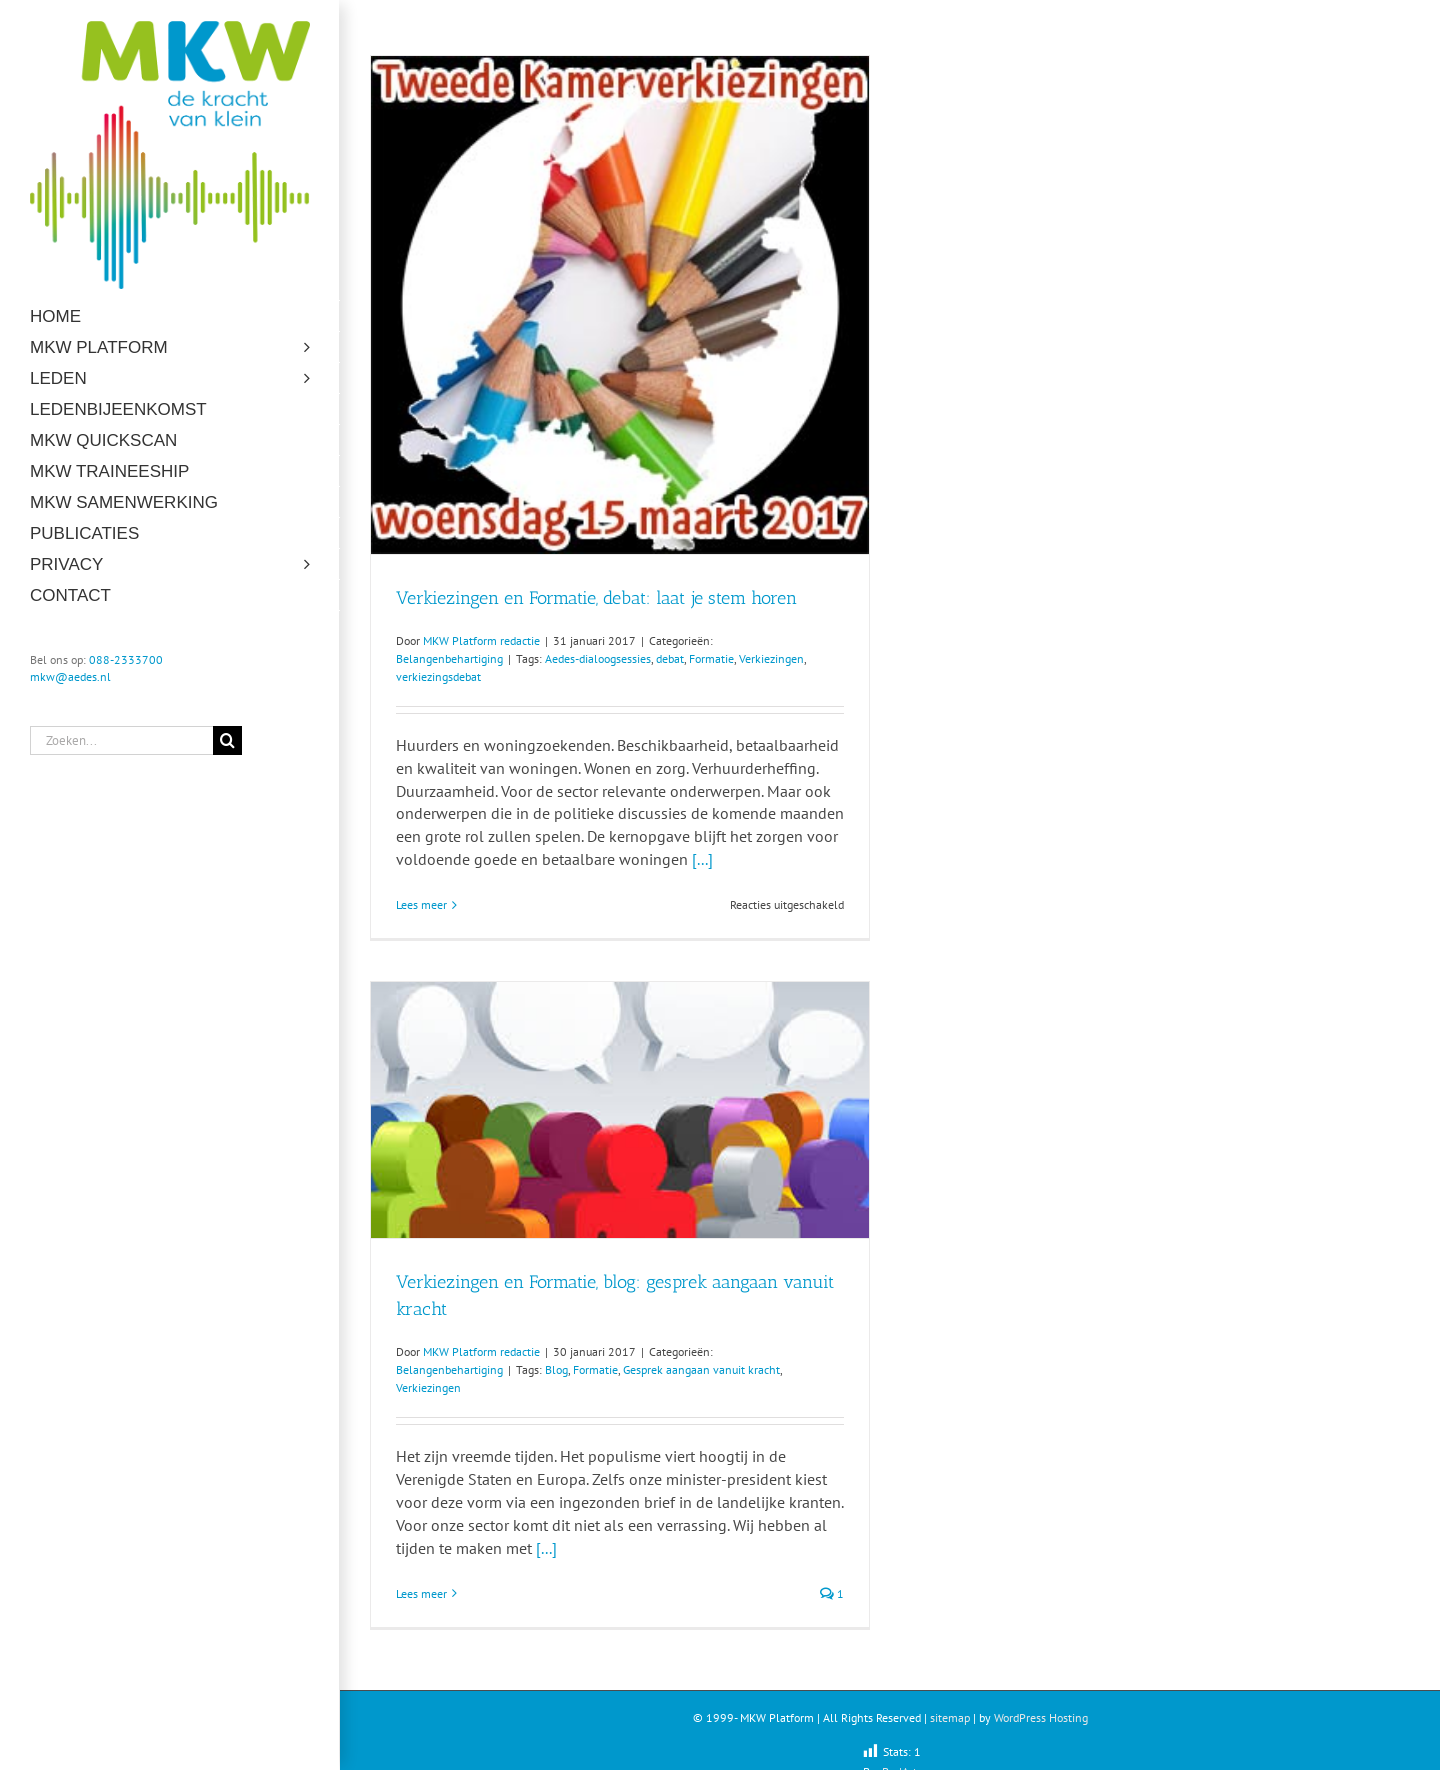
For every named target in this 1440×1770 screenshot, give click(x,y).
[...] (702, 859)
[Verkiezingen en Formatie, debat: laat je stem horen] (620, 305)
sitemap (950, 1717)
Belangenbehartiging (449, 658)
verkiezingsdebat (438, 676)
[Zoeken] (227, 740)
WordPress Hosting (1041, 1717)
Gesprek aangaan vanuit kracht (701, 1369)
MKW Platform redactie (481, 640)
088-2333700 (126, 659)
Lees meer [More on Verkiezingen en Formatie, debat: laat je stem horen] (421, 904)
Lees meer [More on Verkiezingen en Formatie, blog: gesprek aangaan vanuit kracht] (421, 1593)
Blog (556, 1369)
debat (670, 658)
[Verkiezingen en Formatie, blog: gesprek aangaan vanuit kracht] (620, 1110)
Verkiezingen (771, 658)
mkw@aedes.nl (70, 676)
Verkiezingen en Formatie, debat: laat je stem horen (596, 598)
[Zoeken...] (121, 740)
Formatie (711, 658)
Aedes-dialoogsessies (598, 658)
